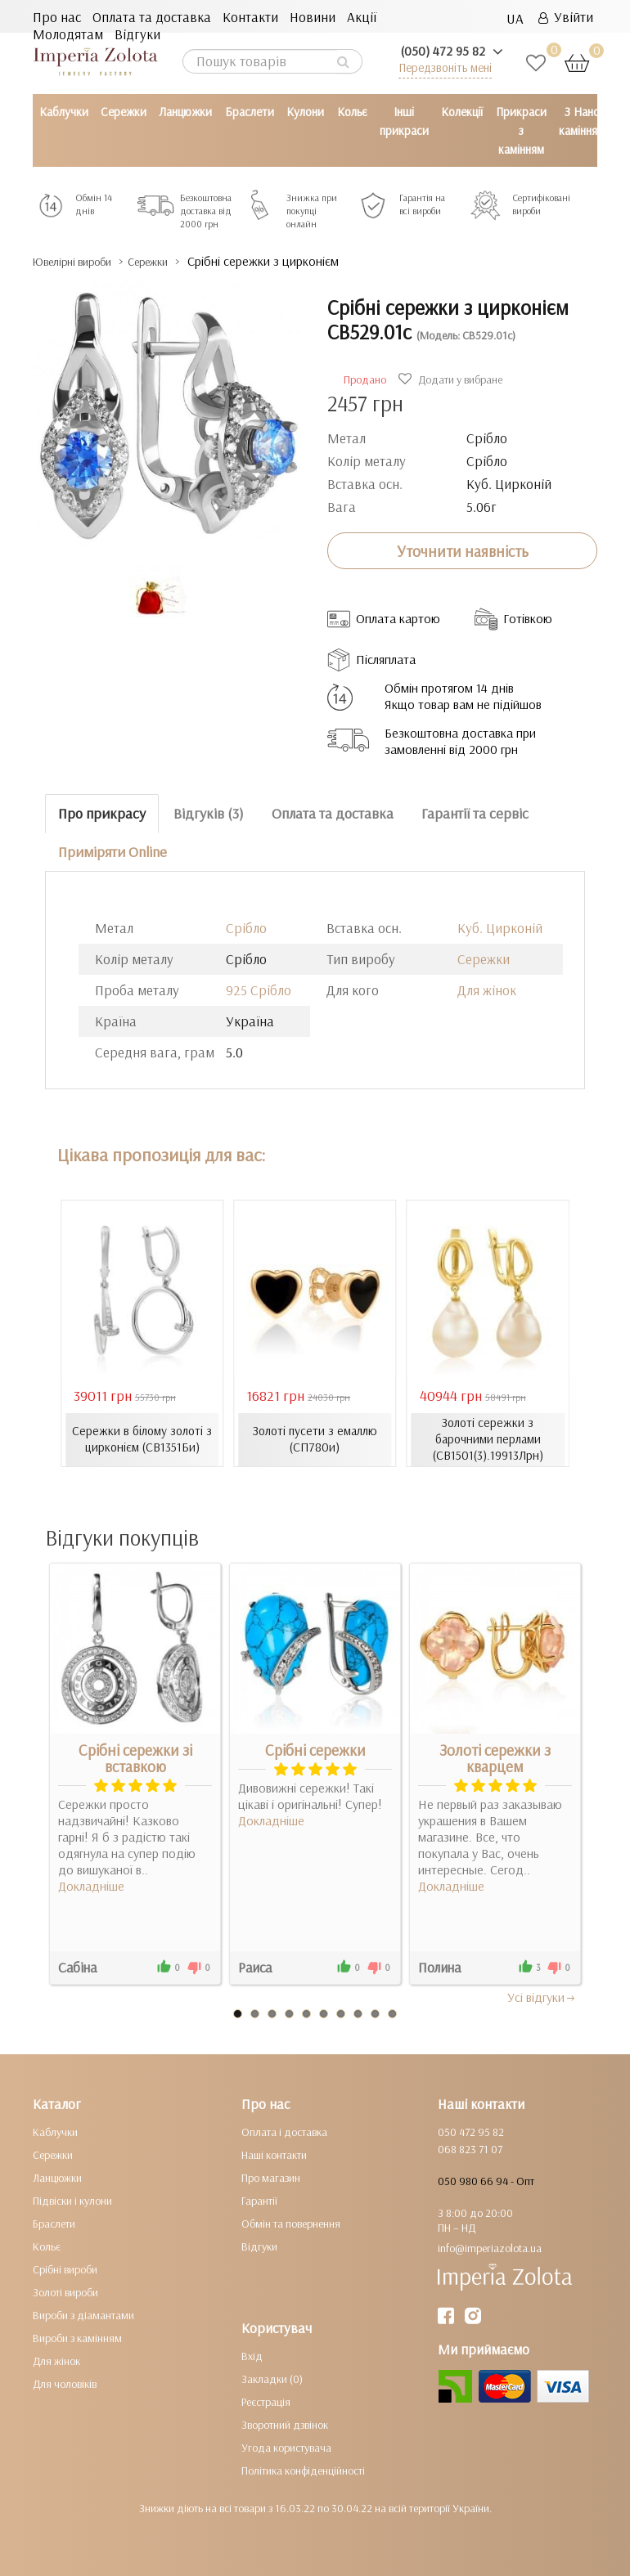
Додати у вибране (452, 379)
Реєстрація (265, 2401)
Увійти (565, 16)
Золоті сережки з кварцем (495, 1757)
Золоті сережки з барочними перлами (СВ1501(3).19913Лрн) (488, 1439)
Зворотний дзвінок (284, 2424)
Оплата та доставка (151, 16)
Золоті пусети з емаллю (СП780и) (315, 1439)
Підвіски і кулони (72, 2199)
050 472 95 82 (471, 2131)
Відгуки (137, 34)
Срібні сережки (315, 1749)
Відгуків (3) (208, 813)
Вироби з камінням (77, 2337)
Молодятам (68, 34)
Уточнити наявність (463, 550)
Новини (312, 16)
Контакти (250, 16)
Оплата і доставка (284, 2131)
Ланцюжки (185, 111)
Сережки (123, 111)
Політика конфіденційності (303, 2469)
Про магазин (270, 2177)
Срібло (246, 927)
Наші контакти (274, 2154)
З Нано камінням (582, 121)
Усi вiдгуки (542, 1996)
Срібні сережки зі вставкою (135, 1757)
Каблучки (63, 111)
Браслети (249, 111)
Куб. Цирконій (499, 927)
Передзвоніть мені (445, 67)
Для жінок (486, 989)
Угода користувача (286, 2446)
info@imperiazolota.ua (490, 2247)
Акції (361, 16)
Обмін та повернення (290, 2222)
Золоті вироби (65, 2291)
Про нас (57, 16)
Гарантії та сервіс (475, 813)
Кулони (305, 111)
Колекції (462, 111)
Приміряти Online (112, 850)
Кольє (352, 111)
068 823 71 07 (470, 2148)
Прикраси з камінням (521, 130)
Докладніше (91, 1885)
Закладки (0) (272, 2378)
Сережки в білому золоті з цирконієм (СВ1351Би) (142, 1439)
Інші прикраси (404, 121)
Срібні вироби (65, 2268)
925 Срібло (258, 989)
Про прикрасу (102, 813)
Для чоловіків (65, 2383)
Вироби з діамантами (83, 2314)
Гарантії (259, 2199)
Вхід (252, 2355)
